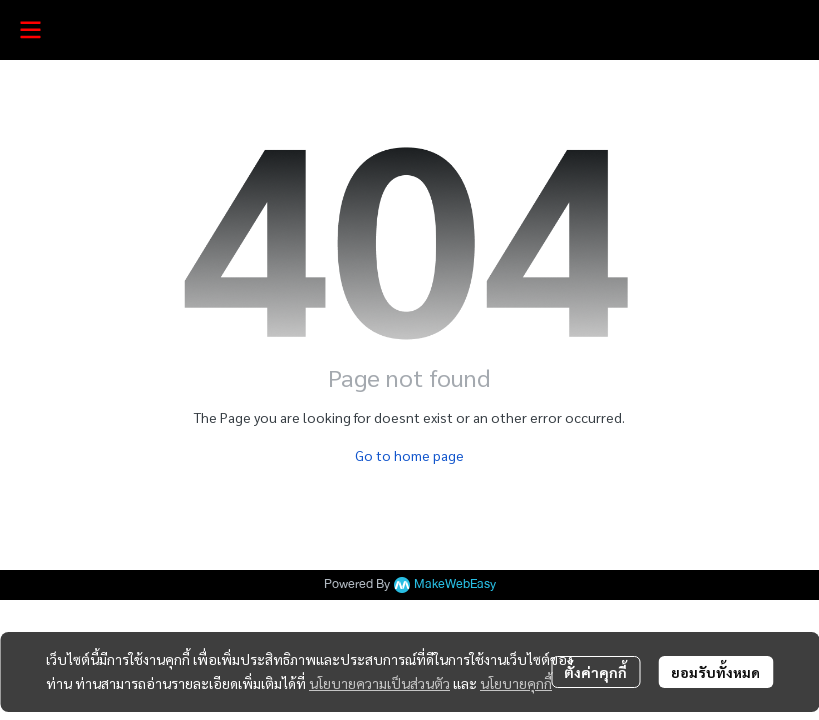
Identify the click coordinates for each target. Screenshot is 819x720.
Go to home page (409, 455)
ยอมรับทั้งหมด (715, 672)
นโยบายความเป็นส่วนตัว (379, 683)
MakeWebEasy (455, 584)
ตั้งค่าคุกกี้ (595, 672)
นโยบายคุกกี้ (516, 683)
